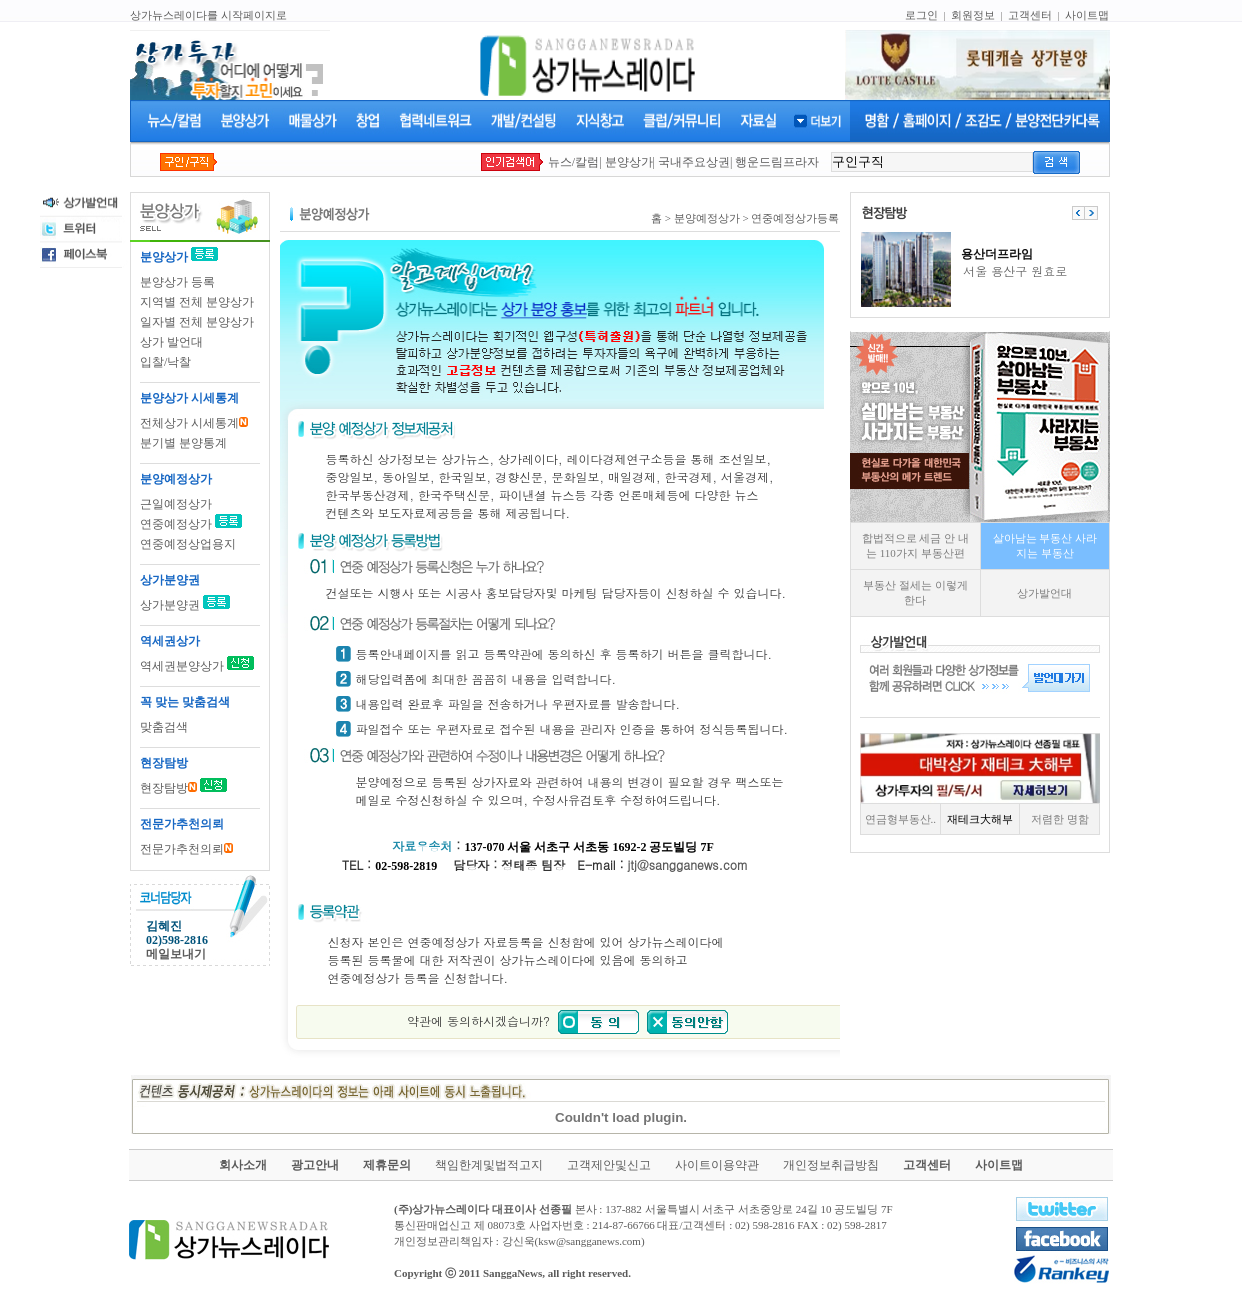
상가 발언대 (171, 342)
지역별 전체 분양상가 (197, 302)
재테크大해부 (980, 819)
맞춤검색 (164, 727)
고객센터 (1030, 15)
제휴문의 (387, 1165)
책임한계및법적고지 (489, 1165)
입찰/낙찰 (165, 362)
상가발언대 (1044, 593)
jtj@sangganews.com (688, 864)
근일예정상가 (176, 504)
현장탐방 (168, 788)
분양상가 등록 (177, 282)
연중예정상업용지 (188, 544)
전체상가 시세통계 (194, 423)
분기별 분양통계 (183, 443)
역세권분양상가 (182, 666)
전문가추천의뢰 (186, 849)
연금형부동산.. (901, 819)
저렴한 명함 (1060, 819)
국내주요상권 (694, 162)
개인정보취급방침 (831, 1165)
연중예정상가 (176, 524)
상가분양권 (171, 605)
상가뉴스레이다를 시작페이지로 (208, 15)
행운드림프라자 (777, 162)
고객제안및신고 (609, 1165)
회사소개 (243, 1165)
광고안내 (315, 1165)
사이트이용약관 (717, 1165)
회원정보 (973, 15)
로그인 (921, 15)
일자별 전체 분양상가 (197, 322)
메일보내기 (176, 954)
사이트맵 (1087, 15)
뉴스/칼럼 (573, 162)
